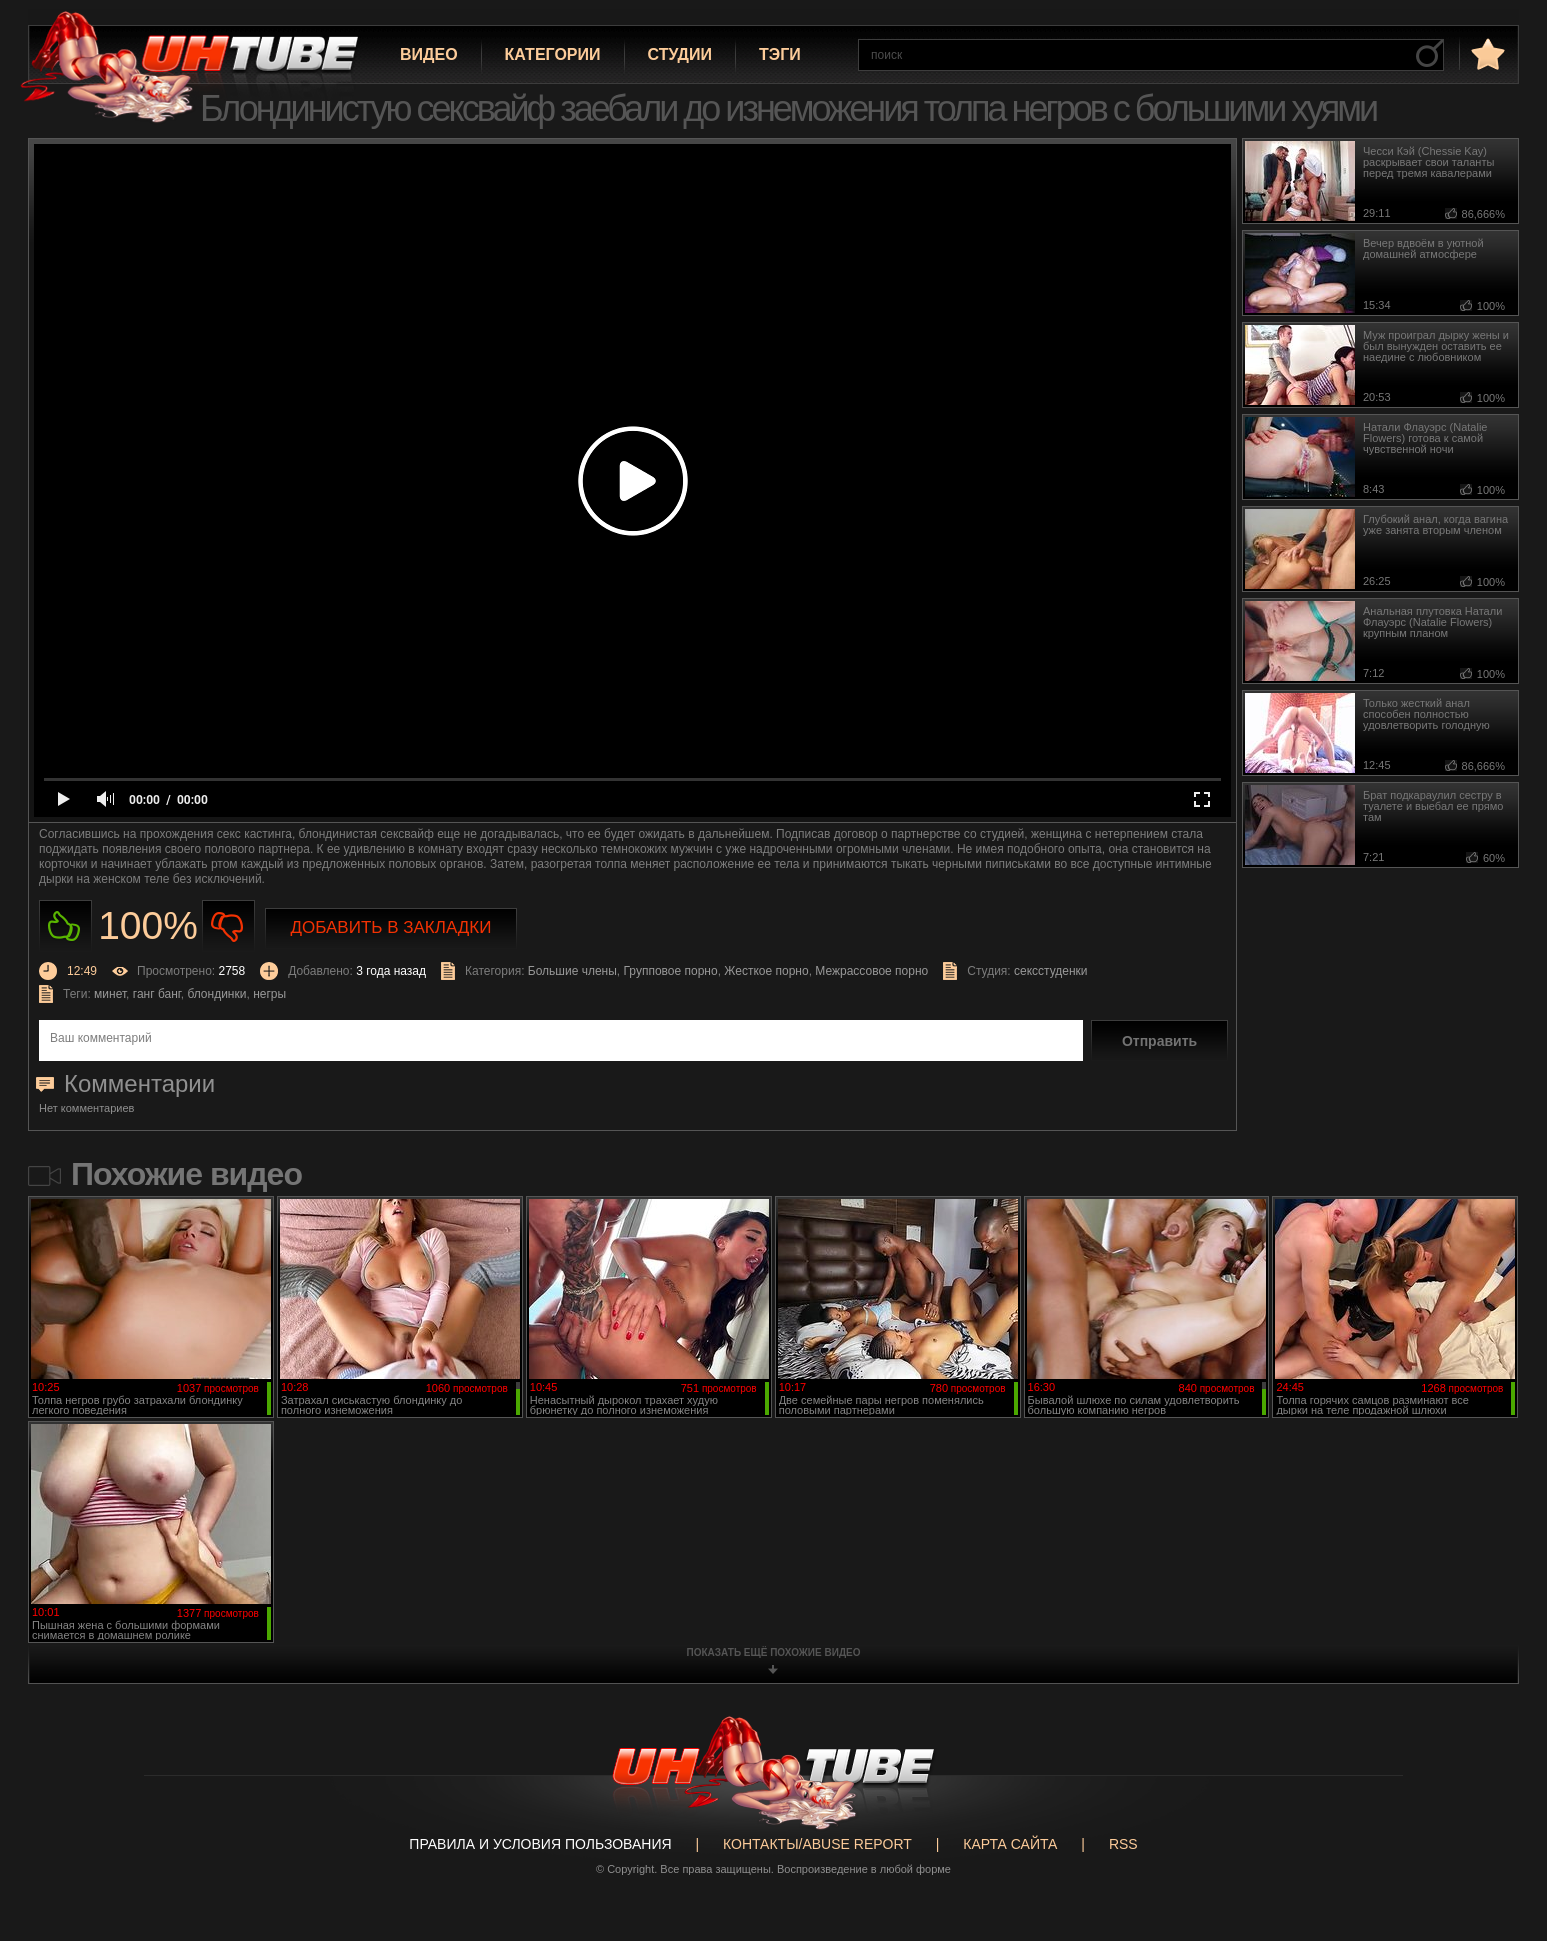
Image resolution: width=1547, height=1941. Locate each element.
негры (269, 994)
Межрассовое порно (871, 971)
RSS (1123, 1844)
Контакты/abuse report (817, 1844)
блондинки (216, 994)
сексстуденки (1051, 971)
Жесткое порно (766, 971)
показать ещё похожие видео (774, 1652)
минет (110, 994)
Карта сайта (1010, 1844)
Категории (553, 54)
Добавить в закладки (391, 927)
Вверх (1502, 1825)
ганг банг (157, 994)
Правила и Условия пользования (540, 1844)
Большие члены (572, 971)
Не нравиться (228, 926)
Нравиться (65, 926)
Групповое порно (671, 971)
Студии (680, 54)
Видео (429, 54)
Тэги (780, 54)
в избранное (1486, 53)
